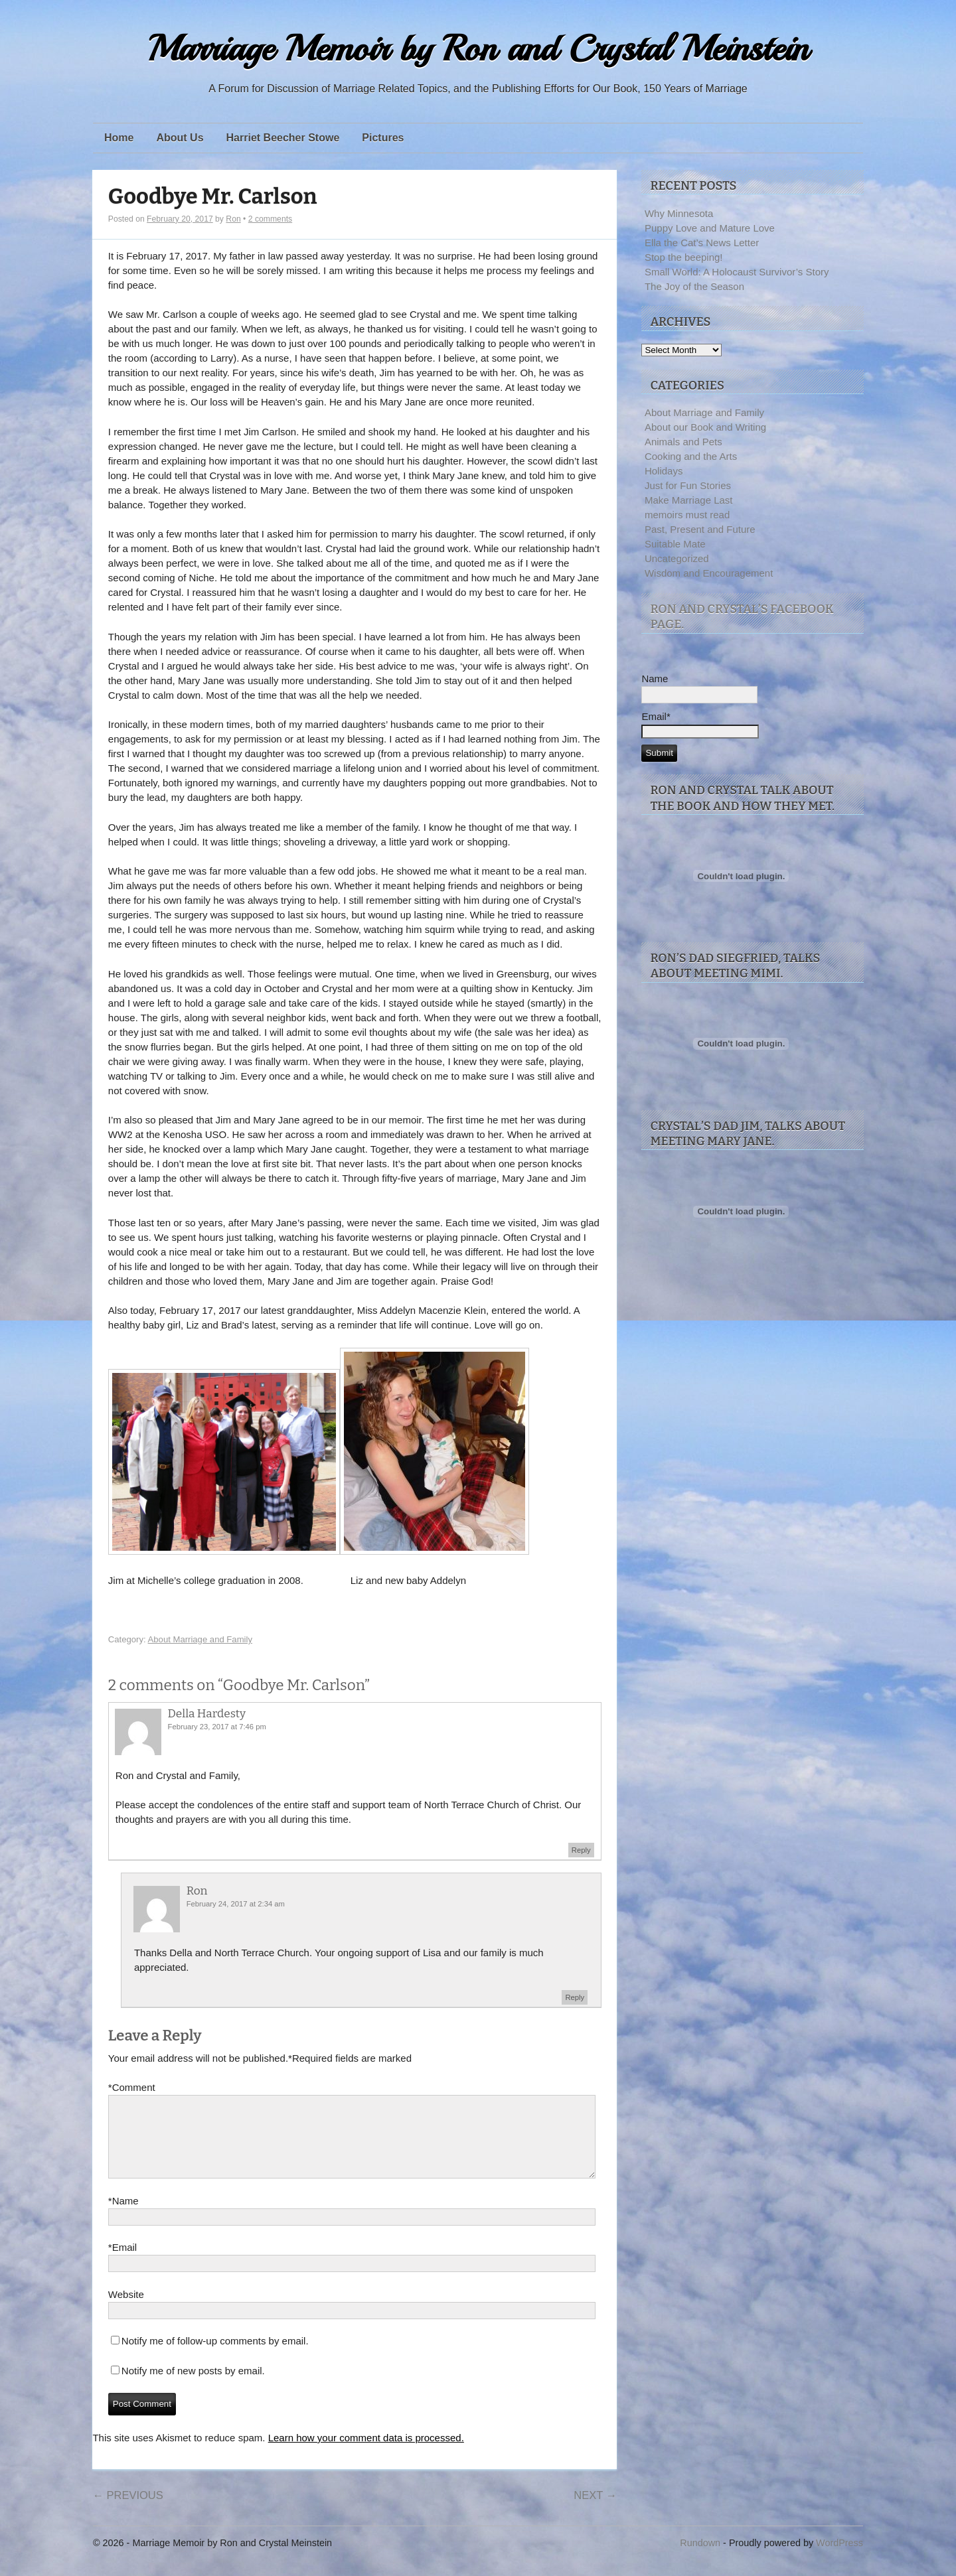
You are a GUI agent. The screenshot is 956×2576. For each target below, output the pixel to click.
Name (123, 2217)
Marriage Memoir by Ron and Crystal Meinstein (477, 49)
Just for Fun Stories (688, 485)
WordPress (839, 2558)
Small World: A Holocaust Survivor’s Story (737, 271)
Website (126, 2310)
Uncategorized (677, 558)
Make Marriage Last (689, 500)
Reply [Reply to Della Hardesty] (581, 1850)
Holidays (664, 470)
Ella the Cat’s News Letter (702, 242)
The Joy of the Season (694, 286)
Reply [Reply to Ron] (574, 1997)
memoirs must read (687, 514)
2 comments (270, 219)
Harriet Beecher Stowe (283, 137)
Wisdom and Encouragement (709, 573)
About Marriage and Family (200, 1639)
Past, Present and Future (700, 529)
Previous (127, 2511)
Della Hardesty (207, 1714)
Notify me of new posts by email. (193, 2386)
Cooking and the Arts (691, 456)
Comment (131, 2087)
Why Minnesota (679, 213)
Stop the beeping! (684, 257)
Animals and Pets (683, 441)
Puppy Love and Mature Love (710, 228)
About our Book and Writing (705, 427)
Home (118, 137)
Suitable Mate (675, 543)
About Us (179, 137)
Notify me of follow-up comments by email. (215, 2356)
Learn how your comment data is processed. (366, 2453)
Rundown (700, 2558)
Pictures (383, 137)
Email (122, 2263)
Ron (233, 219)
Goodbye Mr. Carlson (212, 197)
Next (595, 2511)
